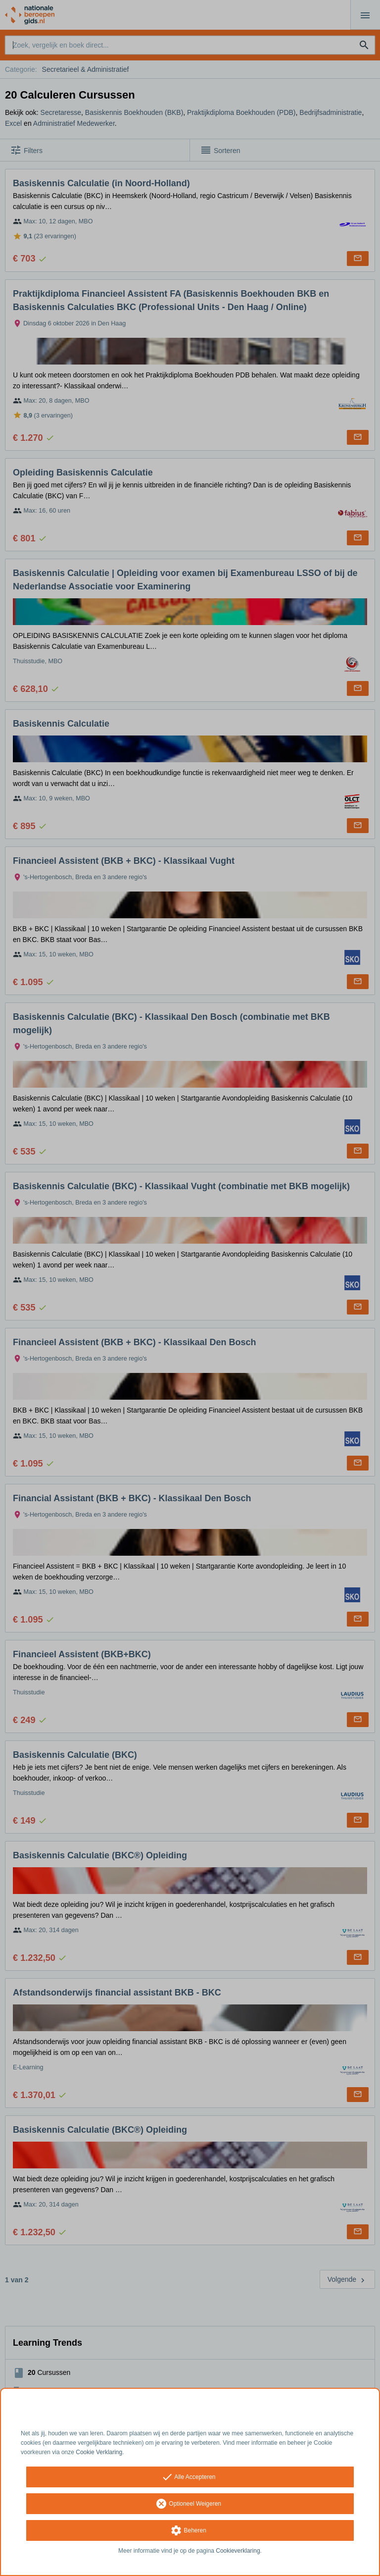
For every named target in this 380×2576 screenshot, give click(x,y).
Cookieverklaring (238, 2550)
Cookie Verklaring (99, 2452)
